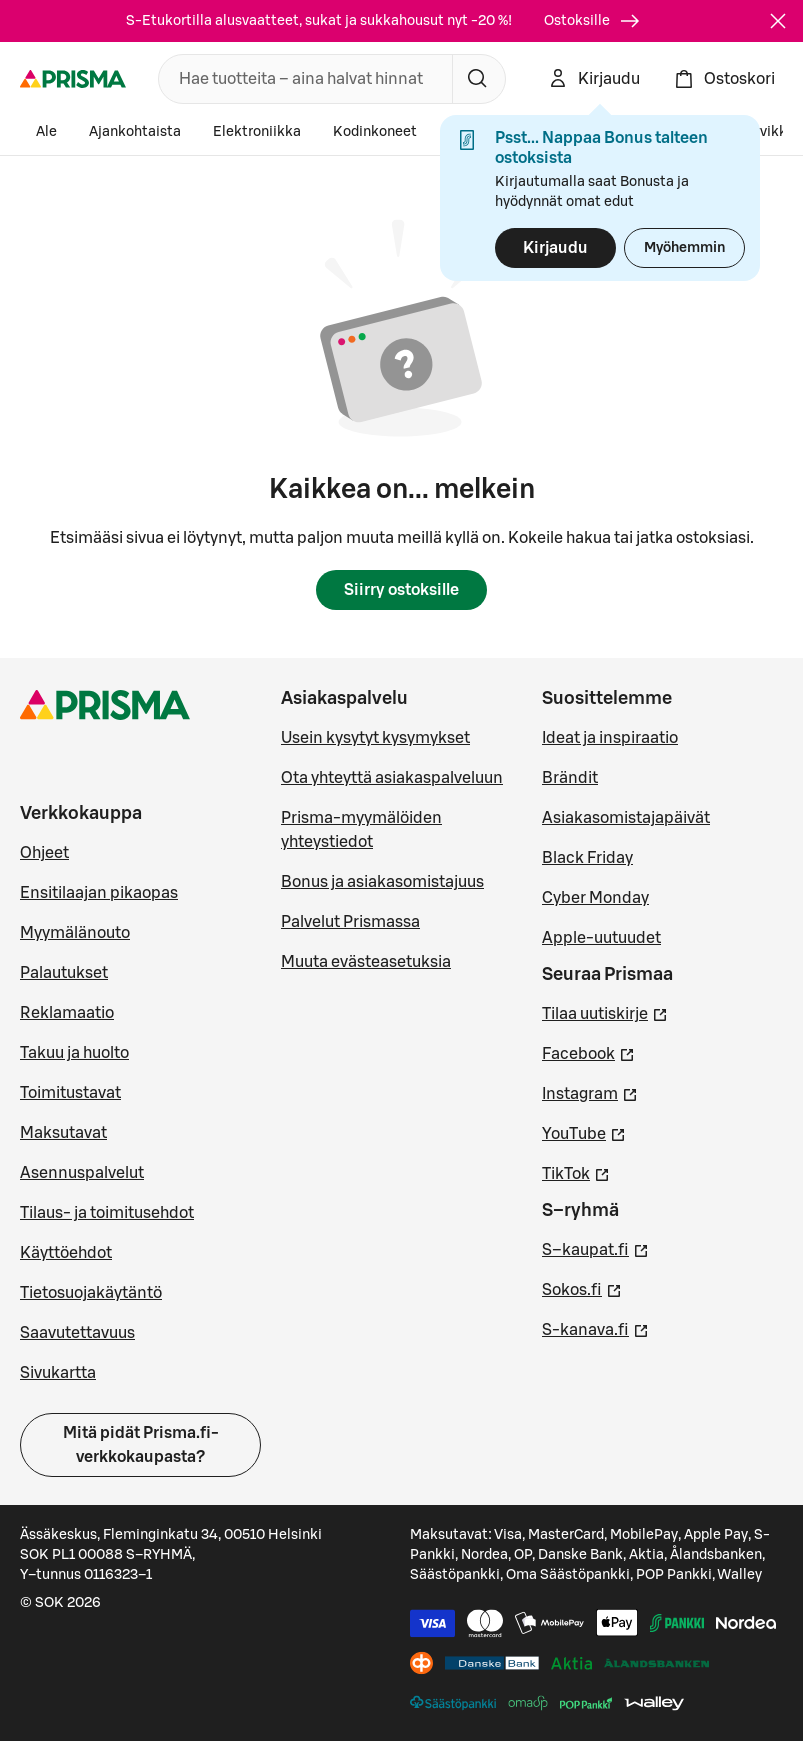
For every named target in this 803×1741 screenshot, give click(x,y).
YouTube (584, 1132)
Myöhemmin (684, 248)
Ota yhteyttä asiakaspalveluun (392, 778)
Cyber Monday (595, 898)
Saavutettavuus (77, 1333)
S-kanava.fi (595, 1328)
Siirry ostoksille (401, 590)
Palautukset (64, 973)
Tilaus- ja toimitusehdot (107, 1213)
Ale (46, 132)
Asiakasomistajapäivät (626, 818)
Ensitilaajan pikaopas (99, 893)
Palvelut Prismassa (350, 922)
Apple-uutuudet (601, 938)
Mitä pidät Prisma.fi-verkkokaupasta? (141, 1445)
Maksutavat (63, 1133)
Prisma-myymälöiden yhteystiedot (361, 830)
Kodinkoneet (375, 132)
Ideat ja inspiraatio (610, 738)
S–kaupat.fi (595, 1248)
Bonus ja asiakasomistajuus (382, 882)
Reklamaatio (67, 1013)
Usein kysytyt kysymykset (375, 738)
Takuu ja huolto (74, 1053)
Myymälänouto (75, 933)
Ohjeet (44, 853)
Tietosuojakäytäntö (91, 1293)
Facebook (588, 1052)
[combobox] (301, 79)
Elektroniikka (257, 132)
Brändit (570, 778)
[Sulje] (778, 21)
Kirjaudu (555, 248)
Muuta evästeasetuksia (366, 962)
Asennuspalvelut (82, 1173)
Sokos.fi (582, 1288)
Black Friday (587, 858)
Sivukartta (58, 1373)
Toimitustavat (70, 1093)
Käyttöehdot (66, 1253)
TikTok (576, 1172)
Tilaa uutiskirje (605, 1012)
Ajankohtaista (135, 132)
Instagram (590, 1092)
